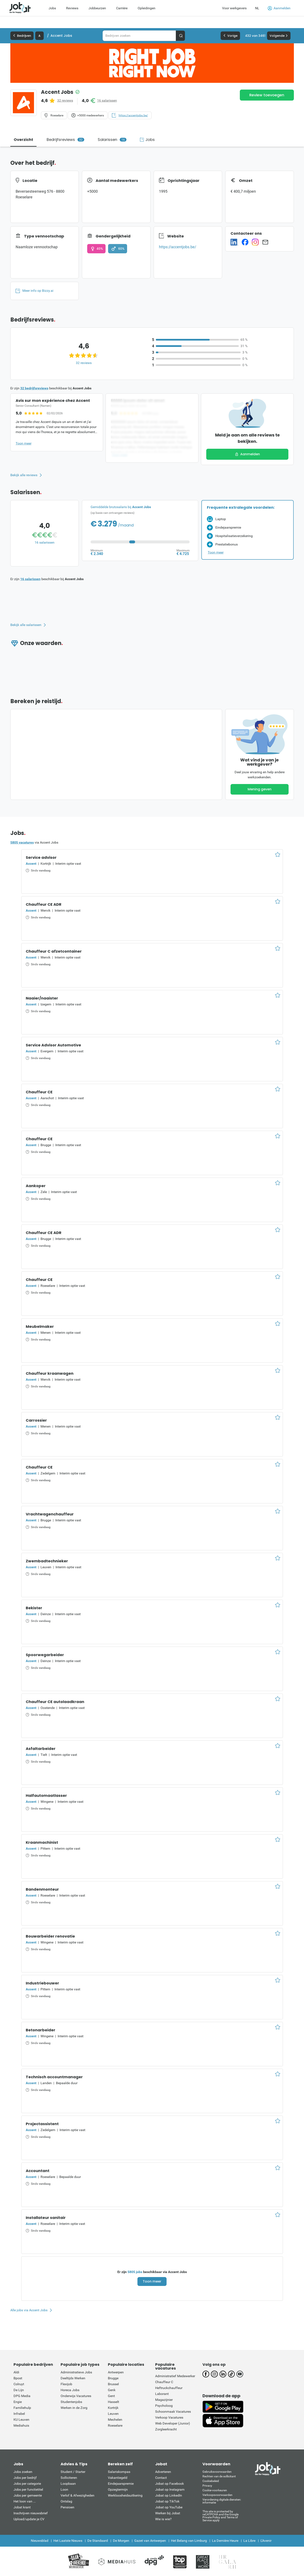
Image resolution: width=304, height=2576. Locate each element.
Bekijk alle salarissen (25, 625)
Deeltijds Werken (73, 2378)
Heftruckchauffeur (168, 2388)
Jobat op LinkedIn (168, 2495)
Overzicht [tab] (23, 139)
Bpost (18, 2378)
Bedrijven (22, 36)
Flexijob (66, 2384)
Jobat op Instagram (170, 2489)
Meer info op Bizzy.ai (34, 291)
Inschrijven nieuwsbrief (31, 2513)
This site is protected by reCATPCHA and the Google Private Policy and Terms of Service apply (220, 2516)
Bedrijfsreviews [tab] (65, 139)
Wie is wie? (163, 2519)
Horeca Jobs (70, 2390)
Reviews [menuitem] (72, 8)
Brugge (113, 2378)
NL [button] (257, 8)
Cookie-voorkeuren (214, 2490)
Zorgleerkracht (166, 2429)
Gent (111, 2396)
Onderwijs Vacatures (76, 2396)
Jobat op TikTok (167, 2501)
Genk (111, 2390)
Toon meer (152, 2281)
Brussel (113, 2384)
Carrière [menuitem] (122, 8)
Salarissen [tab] (112, 139)
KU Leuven (21, 2420)
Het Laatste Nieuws (67, 2541)
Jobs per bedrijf (25, 2478)
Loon (64, 2489)
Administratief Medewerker (175, 2376)
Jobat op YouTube (168, 2507)
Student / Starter (73, 2472)
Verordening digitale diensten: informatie (221, 2501)
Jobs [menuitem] (52, 8)
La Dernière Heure (225, 2541)
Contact (161, 2478)
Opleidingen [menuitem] (146, 8)
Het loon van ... (25, 2501)
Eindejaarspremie (121, 2484)
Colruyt (19, 2384)
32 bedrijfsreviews (34, 388)
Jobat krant (22, 2507)
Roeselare (115, 2425)
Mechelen (115, 2420)
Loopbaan (68, 2484)
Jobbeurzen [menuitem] (97, 8)
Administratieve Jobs (76, 2372)
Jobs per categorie (27, 2484)
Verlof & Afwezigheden (77, 2495)
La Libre (249, 2541)
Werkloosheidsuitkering (125, 2495)
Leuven (113, 2414)
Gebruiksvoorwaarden (217, 2471)
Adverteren (163, 2472)
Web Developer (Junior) (172, 2423)
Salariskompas (119, 2472)
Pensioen (67, 2507)
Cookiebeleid (210, 2481)
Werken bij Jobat (167, 2513)
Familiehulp (22, 2408)
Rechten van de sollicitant (219, 2476)
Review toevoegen (266, 95)
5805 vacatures (22, 842)
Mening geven (259, 789)
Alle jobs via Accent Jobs (29, 2310)
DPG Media (22, 2396)
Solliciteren (69, 2478)
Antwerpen (116, 2372)
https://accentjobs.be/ (133, 115)
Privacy (207, 2485)
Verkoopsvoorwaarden (217, 2495)
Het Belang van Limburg (189, 2541)
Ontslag (66, 2501)
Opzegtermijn (118, 2489)
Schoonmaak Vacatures (173, 2412)
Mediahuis (21, 2425)
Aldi (16, 2372)
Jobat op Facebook (169, 2484)
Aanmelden (279, 8)
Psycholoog (164, 2406)
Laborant (162, 2394)
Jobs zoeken (23, 2472)
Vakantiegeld (117, 2478)
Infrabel (19, 2414)
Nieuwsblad (39, 2541)
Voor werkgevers (234, 8)
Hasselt (113, 2402)
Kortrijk (113, 2408)
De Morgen (121, 2541)
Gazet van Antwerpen (150, 2541)
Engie (18, 2402)
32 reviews (65, 100)
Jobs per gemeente (28, 2495)
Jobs (147, 139)
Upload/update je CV (29, 2519)
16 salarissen (107, 100)
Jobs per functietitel (28, 2489)
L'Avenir (266, 2541)
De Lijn (19, 2390)
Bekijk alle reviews (23, 475)
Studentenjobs (71, 2402)
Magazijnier (164, 2400)
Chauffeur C (164, 2382)
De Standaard (97, 2541)
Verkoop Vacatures (169, 2417)
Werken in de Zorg (74, 2408)
